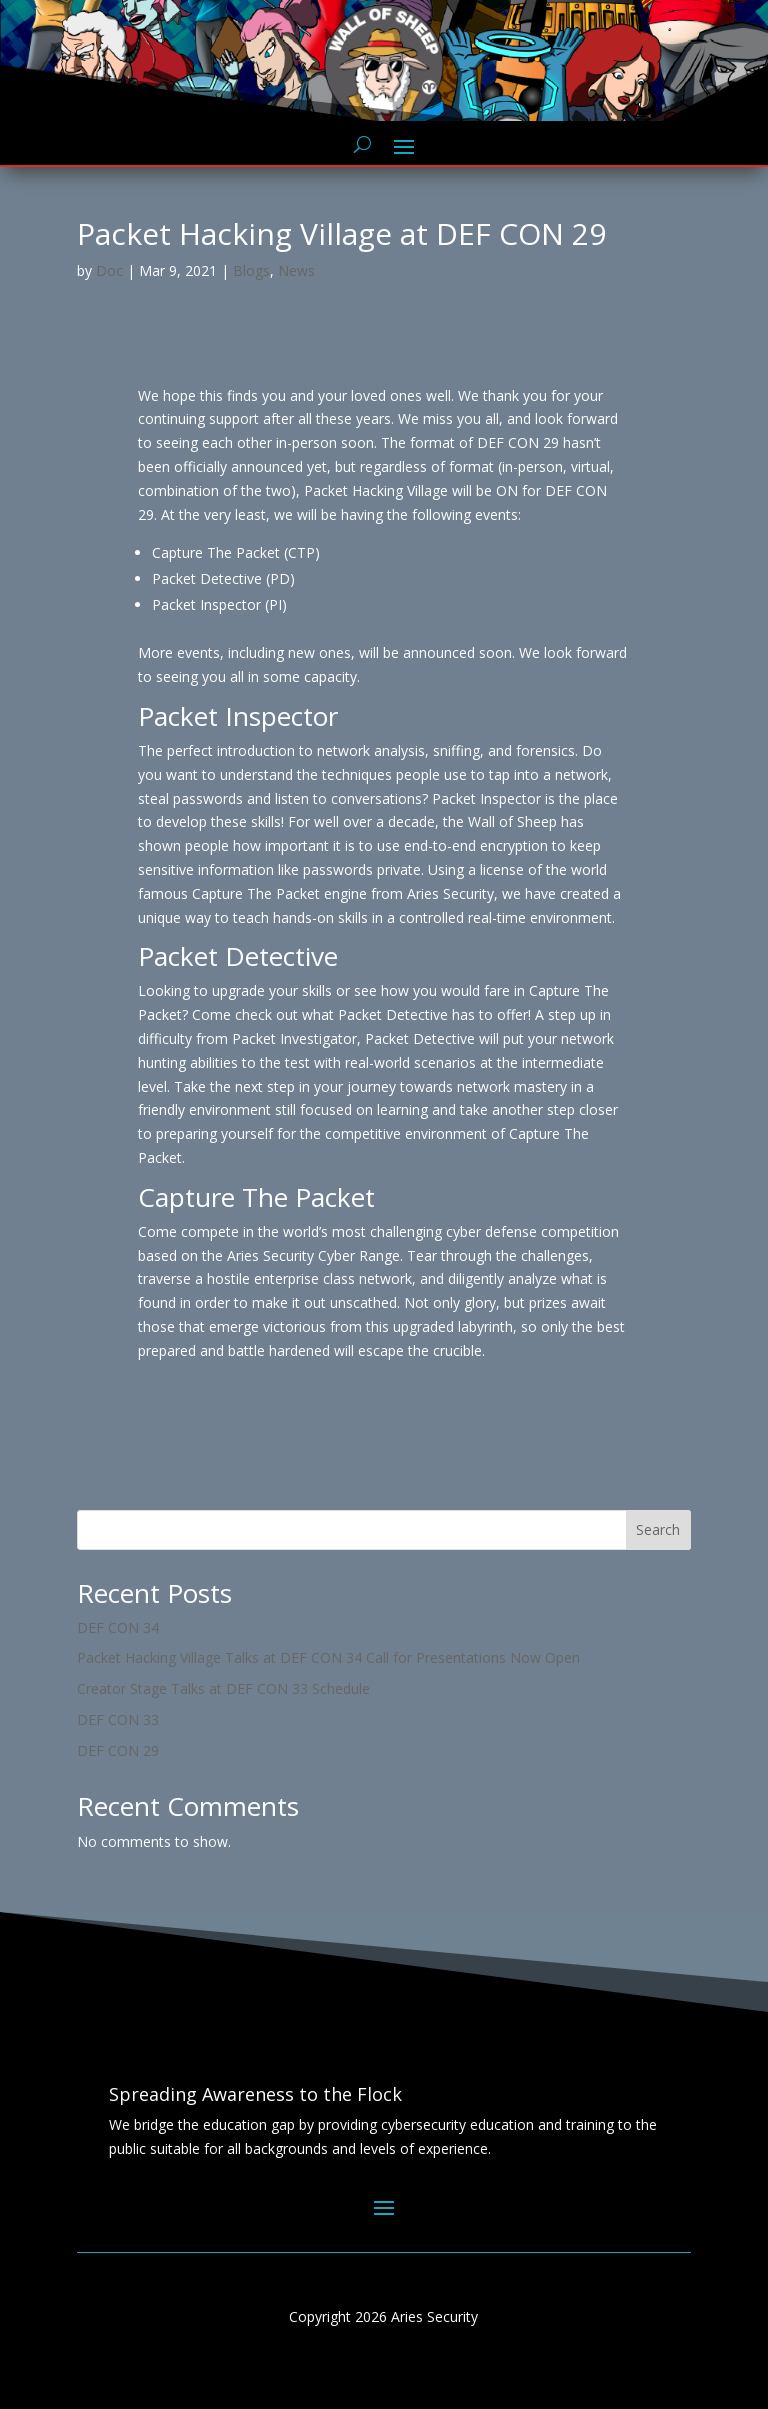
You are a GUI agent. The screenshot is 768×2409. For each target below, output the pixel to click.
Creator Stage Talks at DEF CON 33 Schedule (223, 1688)
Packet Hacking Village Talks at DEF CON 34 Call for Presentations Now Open (328, 1657)
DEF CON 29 (118, 1750)
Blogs (251, 270)
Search (658, 1529)
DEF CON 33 (118, 1719)
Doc (109, 270)
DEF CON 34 (118, 1627)
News (296, 270)
